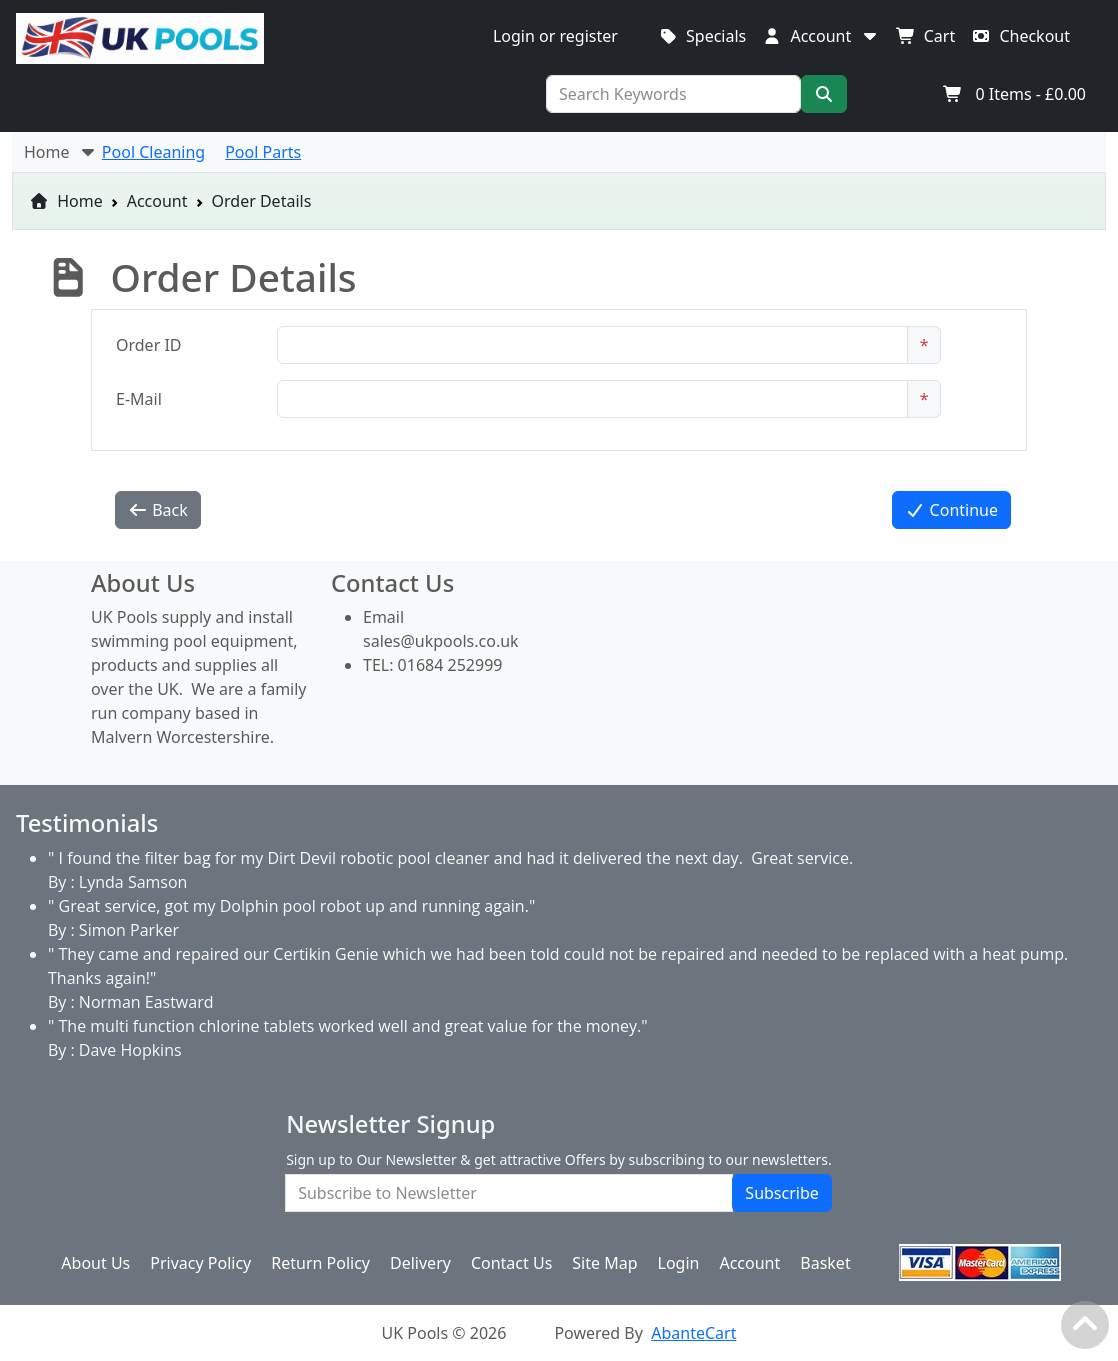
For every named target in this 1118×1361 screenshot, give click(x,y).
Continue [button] (951, 510)
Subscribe (781, 1193)
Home (66, 201)
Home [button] (61, 152)
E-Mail (139, 399)
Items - (1014, 94)
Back (158, 510)
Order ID (149, 345)
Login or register (555, 36)
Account (157, 201)
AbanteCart (693, 1333)
